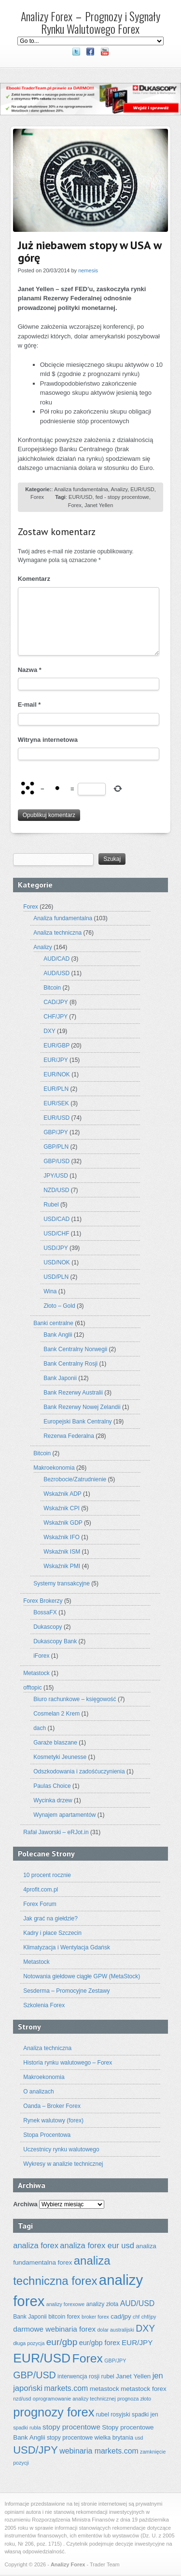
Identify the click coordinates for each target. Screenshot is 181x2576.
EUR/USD (142, 489)
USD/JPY (55, 1248)
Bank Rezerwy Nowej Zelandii (81, 1407)
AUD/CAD (56, 958)
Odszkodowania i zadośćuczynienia (79, 1771)
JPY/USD (55, 1175)
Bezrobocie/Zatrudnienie (74, 1479)
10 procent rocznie (47, 1875)
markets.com (66, 2388)
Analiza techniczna (57, 932)
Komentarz (34, 578)
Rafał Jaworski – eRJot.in (55, 1832)
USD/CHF (56, 1233)
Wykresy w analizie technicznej (63, 2163)
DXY (49, 1031)
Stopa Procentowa (46, 2135)
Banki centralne (53, 1323)
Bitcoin (52, 987)
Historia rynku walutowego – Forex (67, 2062)
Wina (49, 1291)
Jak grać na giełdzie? (50, 1918)
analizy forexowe (65, 2304)
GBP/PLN (56, 1146)
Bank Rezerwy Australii (73, 1392)
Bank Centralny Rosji (70, 1363)
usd (139, 2438)
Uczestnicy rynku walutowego (61, 2149)
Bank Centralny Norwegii (75, 1349)
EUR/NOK (56, 1074)
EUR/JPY (55, 1060)
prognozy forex (53, 2412)
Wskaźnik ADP (62, 1493)
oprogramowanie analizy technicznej (74, 2399)
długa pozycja (28, 2343)
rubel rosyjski (113, 2414)
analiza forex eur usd (97, 2245)
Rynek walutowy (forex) (53, 2120)
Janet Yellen (98, 505)
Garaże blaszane (55, 1742)
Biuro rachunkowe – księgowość (74, 1699)
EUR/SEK (56, 1103)
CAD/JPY (55, 1002)
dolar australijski (115, 2330)
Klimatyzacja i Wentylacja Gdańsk (66, 1947)
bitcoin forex (64, 2316)
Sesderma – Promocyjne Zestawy (66, 1990)
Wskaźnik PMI (61, 1566)
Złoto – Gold (59, 1305)
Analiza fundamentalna (81, 489)
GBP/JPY (55, 1132)
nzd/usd (22, 2399)
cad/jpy (121, 2316)
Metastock (36, 1673)
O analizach (38, 2091)
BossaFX (45, 1612)
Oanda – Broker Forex (52, 2106)
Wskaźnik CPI (61, 1508)
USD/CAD (56, 1219)
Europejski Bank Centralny (77, 1421)
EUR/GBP (56, 1045)
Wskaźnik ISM (61, 1551)
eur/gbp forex (99, 2343)
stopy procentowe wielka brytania (90, 2437)
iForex (41, 1655)
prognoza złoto (134, 2399)
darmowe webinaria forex (54, 2329)
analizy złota (102, 2304)
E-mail (29, 704)
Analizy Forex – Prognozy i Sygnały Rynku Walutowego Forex (90, 22)
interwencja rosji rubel (85, 2376)
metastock (104, 2388)
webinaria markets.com (99, 2451)
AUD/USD (56, 973)
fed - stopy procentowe (122, 497)
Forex (37, 497)
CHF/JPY (55, 1016)
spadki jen (145, 2414)
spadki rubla (27, 2427)
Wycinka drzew (52, 1800)
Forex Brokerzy (42, 1600)
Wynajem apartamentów (64, 1814)
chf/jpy (148, 2317)
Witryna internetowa (48, 739)
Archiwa (25, 2204)
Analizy (119, 489)
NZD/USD (56, 1190)
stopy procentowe (71, 2427)
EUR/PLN (56, 1089)
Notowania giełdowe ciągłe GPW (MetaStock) (81, 1976)
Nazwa (30, 669)
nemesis (88, 270)
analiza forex (35, 2245)
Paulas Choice (51, 1786)
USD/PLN (56, 1277)
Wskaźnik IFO (61, 1537)
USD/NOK (56, 1262)
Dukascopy (47, 1626)
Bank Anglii (57, 1334)
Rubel (50, 1204)
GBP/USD (56, 1161)
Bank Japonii (60, 1378)
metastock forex (144, 2388)
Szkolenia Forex (44, 2005)
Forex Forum (39, 1904)
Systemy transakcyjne (61, 1583)
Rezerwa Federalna (68, 1436)
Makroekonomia (53, 1467)
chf (136, 2317)
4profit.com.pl (40, 1889)
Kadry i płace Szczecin (52, 1933)
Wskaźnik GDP (62, 1522)
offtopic (32, 1687)
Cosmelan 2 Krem (56, 1713)
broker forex (95, 2317)
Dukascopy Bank (55, 1641)
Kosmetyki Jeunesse (59, 1757)
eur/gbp (62, 2342)
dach (39, 1728)
